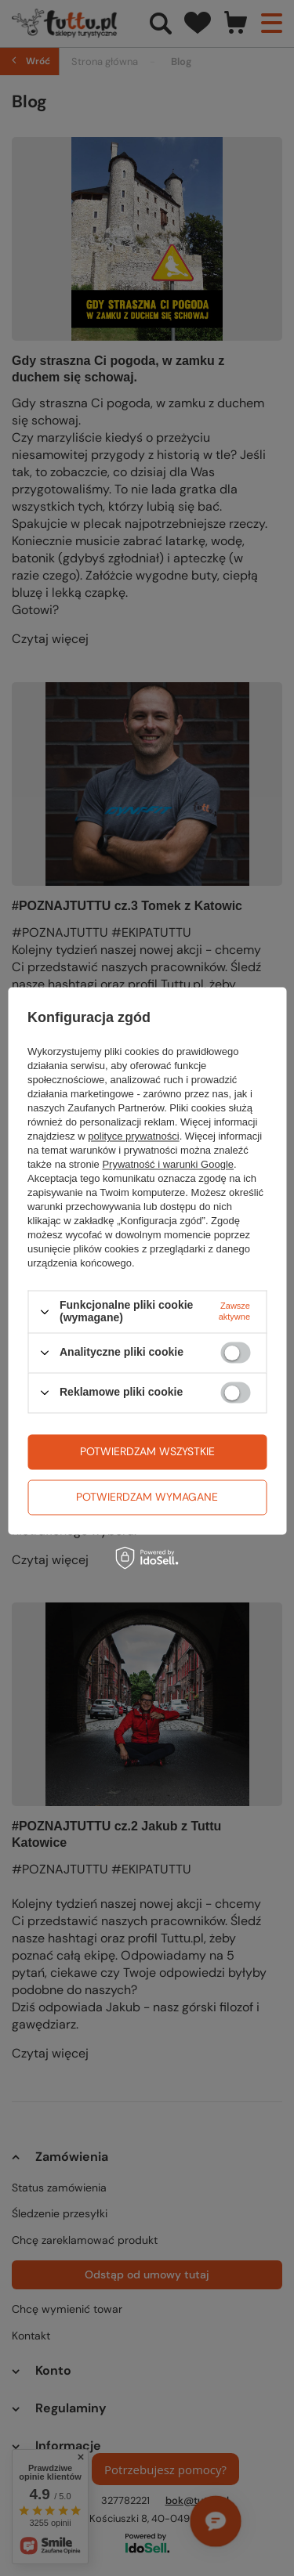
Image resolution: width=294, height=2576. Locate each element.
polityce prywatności (133, 1137)
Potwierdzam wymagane (147, 1497)
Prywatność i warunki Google (168, 1165)
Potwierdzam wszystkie (147, 1451)
